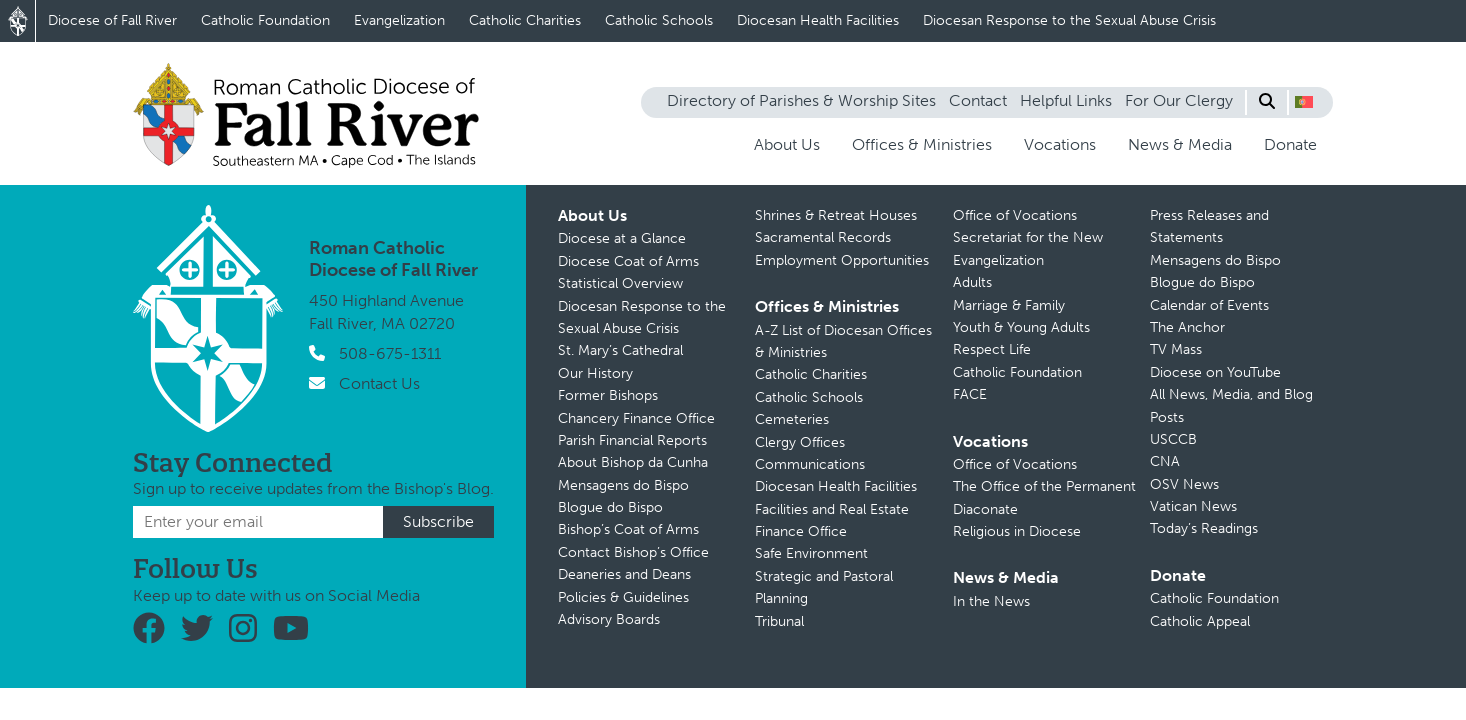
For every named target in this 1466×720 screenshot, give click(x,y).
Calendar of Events (1209, 305)
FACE (970, 394)
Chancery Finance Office (636, 418)
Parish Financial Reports (632, 440)
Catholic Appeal (1200, 621)
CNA (1165, 461)
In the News (991, 601)
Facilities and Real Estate (832, 509)
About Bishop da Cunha (633, 462)
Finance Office (801, 531)
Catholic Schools (659, 20)
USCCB (1173, 439)
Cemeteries (792, 419)
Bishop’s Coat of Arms (628, 529)
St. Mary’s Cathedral (620, 350)
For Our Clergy (1179, 100)
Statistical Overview (620, 283)
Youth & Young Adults (1021, 327)
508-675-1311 (390, 353)
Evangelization (399, 20)
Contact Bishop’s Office (633, 552)
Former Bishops (608, 395)
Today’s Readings (1204, 528)
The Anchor (1187, 327)
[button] (1304, 102)
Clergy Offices (800, 442)
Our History (595, 373)
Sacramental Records (823, 237)
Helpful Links (1066, 100)
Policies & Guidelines (623, 597)
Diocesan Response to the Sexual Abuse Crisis (1069, 20)
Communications (810, 464)
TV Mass (1176, 349)
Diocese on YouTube (1215, 372)
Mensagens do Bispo (623, 485)
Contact (978, 100)
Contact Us (379, 383)
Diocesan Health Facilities (818, 20)
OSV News (1184, 484)
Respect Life (992, 349)
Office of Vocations (1015, 215)
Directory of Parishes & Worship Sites (801, 100)
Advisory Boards (609, 619)
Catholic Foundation (265, 20)
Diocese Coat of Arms (628, 261)
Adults (972, 282)
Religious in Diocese (1017, 531)
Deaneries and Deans (624, 574)
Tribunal (779, 621)
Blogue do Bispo (610, 507)
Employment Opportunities (842, 260)
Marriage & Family (1009, 305)
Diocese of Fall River (112, 20)
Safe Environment (811, 553)
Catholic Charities (525, 20)
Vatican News (1193, 506)
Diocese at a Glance (622, 238)
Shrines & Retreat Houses (836, 215)
